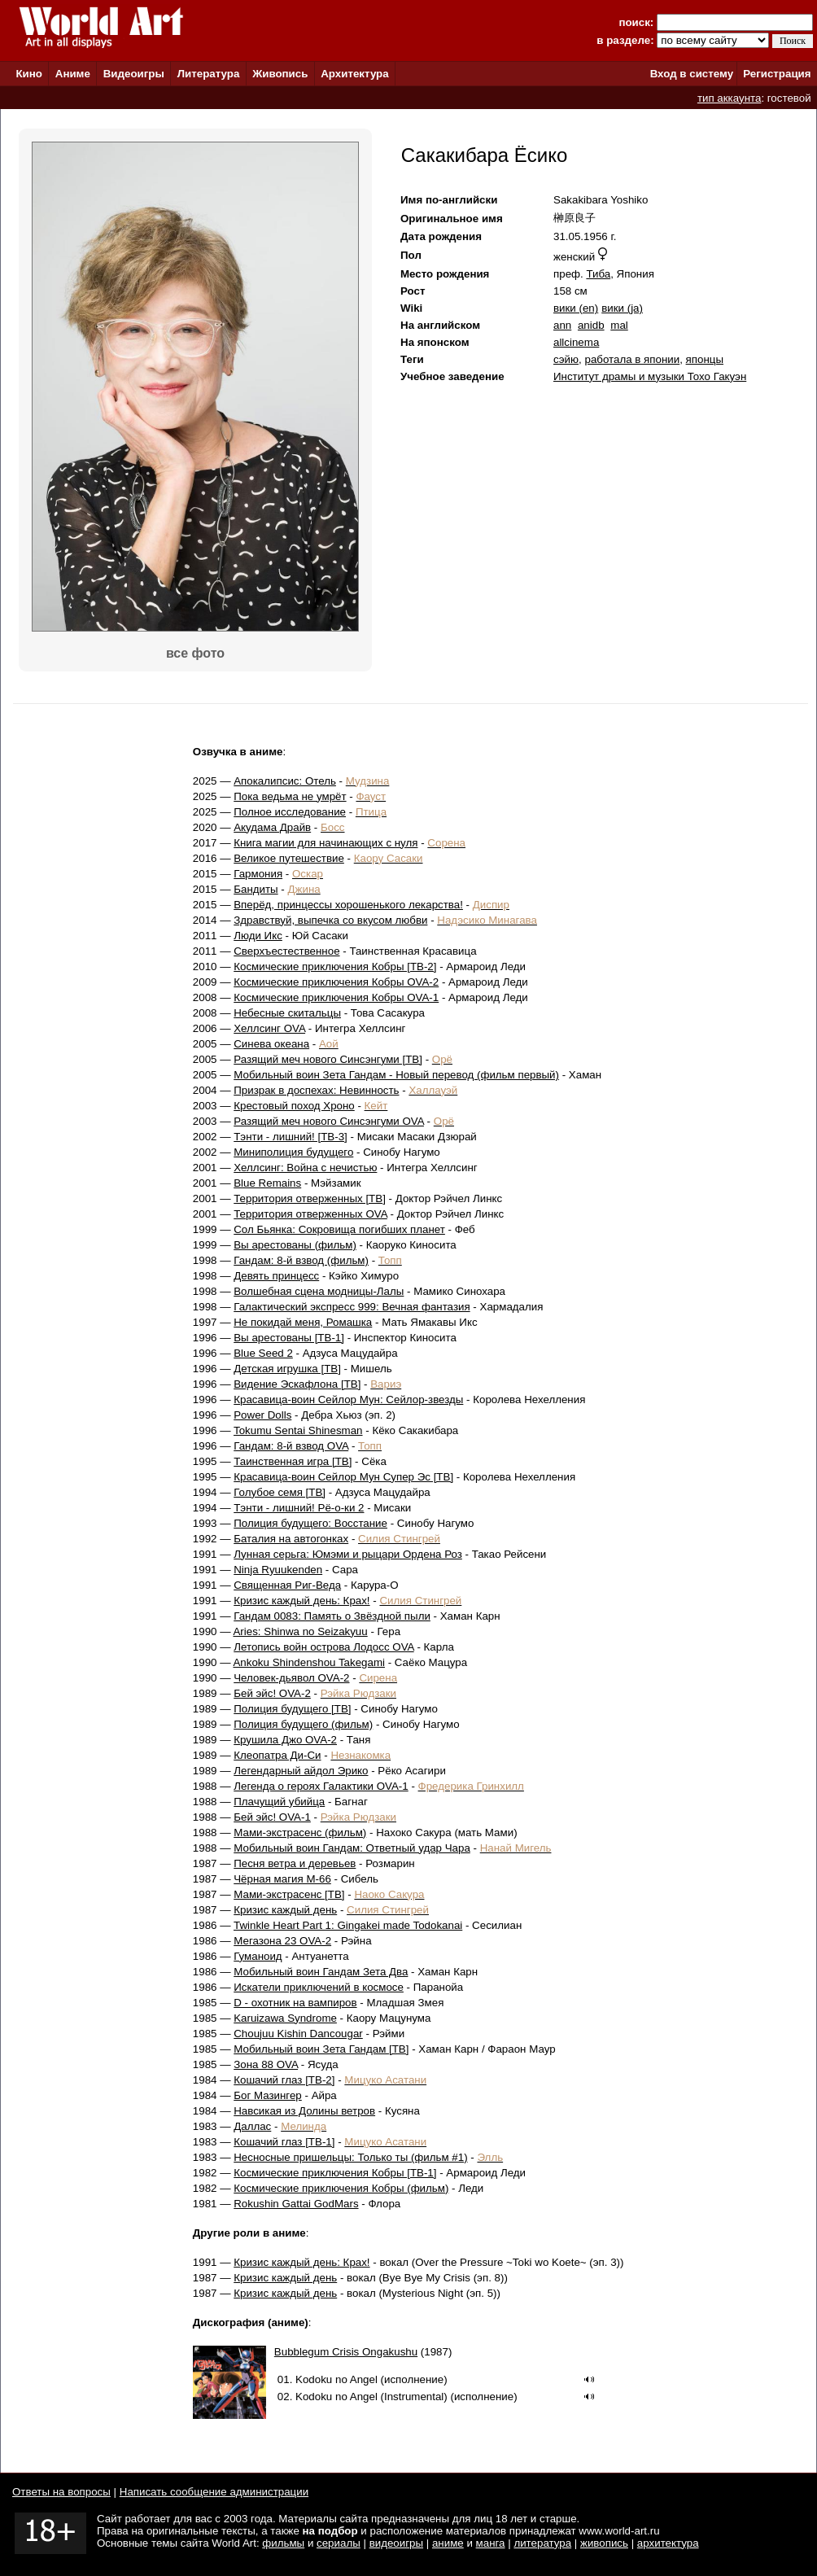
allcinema (576, 342)
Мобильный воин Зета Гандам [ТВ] (321, 2049)
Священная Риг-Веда (287, 1585)
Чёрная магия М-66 (282, 1879)
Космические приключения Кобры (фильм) (341, 2188)
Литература (208, 74)
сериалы (338, 2543)
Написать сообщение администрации (214, 2492)
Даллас (252, 2126)
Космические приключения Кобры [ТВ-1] (335, 2173)
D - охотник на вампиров (295, 2003)
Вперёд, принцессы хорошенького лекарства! (348, 905)
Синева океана (271, 1044)
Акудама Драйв (272, 827)
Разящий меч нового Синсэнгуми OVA (329, 1121)
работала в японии (631, 359)
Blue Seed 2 (263, 1353)
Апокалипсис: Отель (285, 781)
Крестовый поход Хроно (294, 1106)
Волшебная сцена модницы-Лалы (319, 1291)
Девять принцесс (276, 1276)
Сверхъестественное (286, 951)
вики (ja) (622, 308)
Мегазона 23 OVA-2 (282, 1941)
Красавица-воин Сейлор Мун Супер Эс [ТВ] (343, 1477)
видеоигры (396, 2543)
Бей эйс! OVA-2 (272, 1693)
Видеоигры (133, 74)
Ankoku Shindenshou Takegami (308, 1662)
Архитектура (354, 74)
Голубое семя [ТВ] (279, 1492)
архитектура (668, 2543)
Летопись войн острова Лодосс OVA (323, 1647)
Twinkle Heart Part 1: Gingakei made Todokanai (348, 1925)
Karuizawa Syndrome (285, 2018)
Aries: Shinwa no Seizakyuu (300, 1631)
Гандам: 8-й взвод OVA (291, 1446)
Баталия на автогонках (291, 1539)
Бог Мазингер (268, 2095)
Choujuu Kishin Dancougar (298, 2033)
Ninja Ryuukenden (278, 1570)
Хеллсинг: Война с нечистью (305, 1167)
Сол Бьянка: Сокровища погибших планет (339, 1229)
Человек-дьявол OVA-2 (291, 1678)
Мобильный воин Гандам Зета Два (321, 1972)
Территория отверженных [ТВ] (310, 1198)
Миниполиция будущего (293, 1152)
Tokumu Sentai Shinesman (298, 1430)
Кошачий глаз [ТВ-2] (284, 2080)
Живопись (280, 74)
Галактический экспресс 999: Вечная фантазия (352, 1307)
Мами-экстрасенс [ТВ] (289, 1894)
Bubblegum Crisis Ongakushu (345, 2352)
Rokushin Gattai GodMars (296, 2204)
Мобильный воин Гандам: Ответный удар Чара (352, 1848)
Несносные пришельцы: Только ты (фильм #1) (350, 2157)
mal (618, 325)
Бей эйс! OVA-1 (272, 1817)
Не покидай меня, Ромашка (303, 1322)
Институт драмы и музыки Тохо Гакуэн (649, 376)
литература (542, 2543)
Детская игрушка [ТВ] (287, 1368)
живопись (604, 2543)
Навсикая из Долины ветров (304, 2111)
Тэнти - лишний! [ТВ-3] (290, 1137)
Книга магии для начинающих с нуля (325, 843)
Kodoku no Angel (336, 2379)
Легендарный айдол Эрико (301, 1771)
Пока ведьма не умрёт (290, 796)
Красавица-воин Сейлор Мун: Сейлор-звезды (348, 1399)
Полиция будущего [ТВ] (292, 1709)
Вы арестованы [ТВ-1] (289, 1338)
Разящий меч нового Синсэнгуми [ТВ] (328, 1059)
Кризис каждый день (285, 1910)
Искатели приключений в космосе (319, 1987)
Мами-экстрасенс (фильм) (300, 1832)
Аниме (72, 74)
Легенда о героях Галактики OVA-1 (321, 1786)
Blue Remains (267, 1183)
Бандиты (255, 889)
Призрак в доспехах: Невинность (316, 1090)
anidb (591, 325)
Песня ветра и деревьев (295, 1863)
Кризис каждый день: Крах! (301, 1600)
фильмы (283, 2543)
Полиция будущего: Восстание (310, 1523)
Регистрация (776, 74)
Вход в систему (691, 74)
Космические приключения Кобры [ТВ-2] (335, 966)
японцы (704, 359)
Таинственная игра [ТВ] (293, 1461)
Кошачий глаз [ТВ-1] (284, 2142)
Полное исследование (290, 812)
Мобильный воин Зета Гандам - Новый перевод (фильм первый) (396, 1075)
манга (490, 2543)
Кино (28, 74)
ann (562, 325)
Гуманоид (258, 1956)
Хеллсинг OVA (269, 1028)
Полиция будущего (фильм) (303, 1724)
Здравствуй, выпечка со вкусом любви (330, 920)
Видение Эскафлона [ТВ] (297, 1384)
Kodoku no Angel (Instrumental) (371, 2396)
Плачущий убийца (279, 1801)
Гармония (258, 874)
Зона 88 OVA (266, 2064)
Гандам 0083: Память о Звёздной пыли (332, 1616)
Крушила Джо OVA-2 (285, 1740)
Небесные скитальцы (287, 1013)
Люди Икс (258, 935)
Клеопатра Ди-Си (277, 1755)
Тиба (598, 274)
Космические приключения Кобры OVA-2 (336, 982)
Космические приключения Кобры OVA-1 (336, 997)
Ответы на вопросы (61, 2492)
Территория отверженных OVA (310, 1214)
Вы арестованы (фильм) (295, 1245)
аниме (448, 2543)
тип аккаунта (729, 98)
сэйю (566, 359)
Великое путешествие (289, 858)
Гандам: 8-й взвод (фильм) (301, 1260)
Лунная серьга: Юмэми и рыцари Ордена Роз (348, 1554)
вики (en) (575, 308)
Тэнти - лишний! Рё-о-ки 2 (299, 1508)
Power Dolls (262, 1415)
